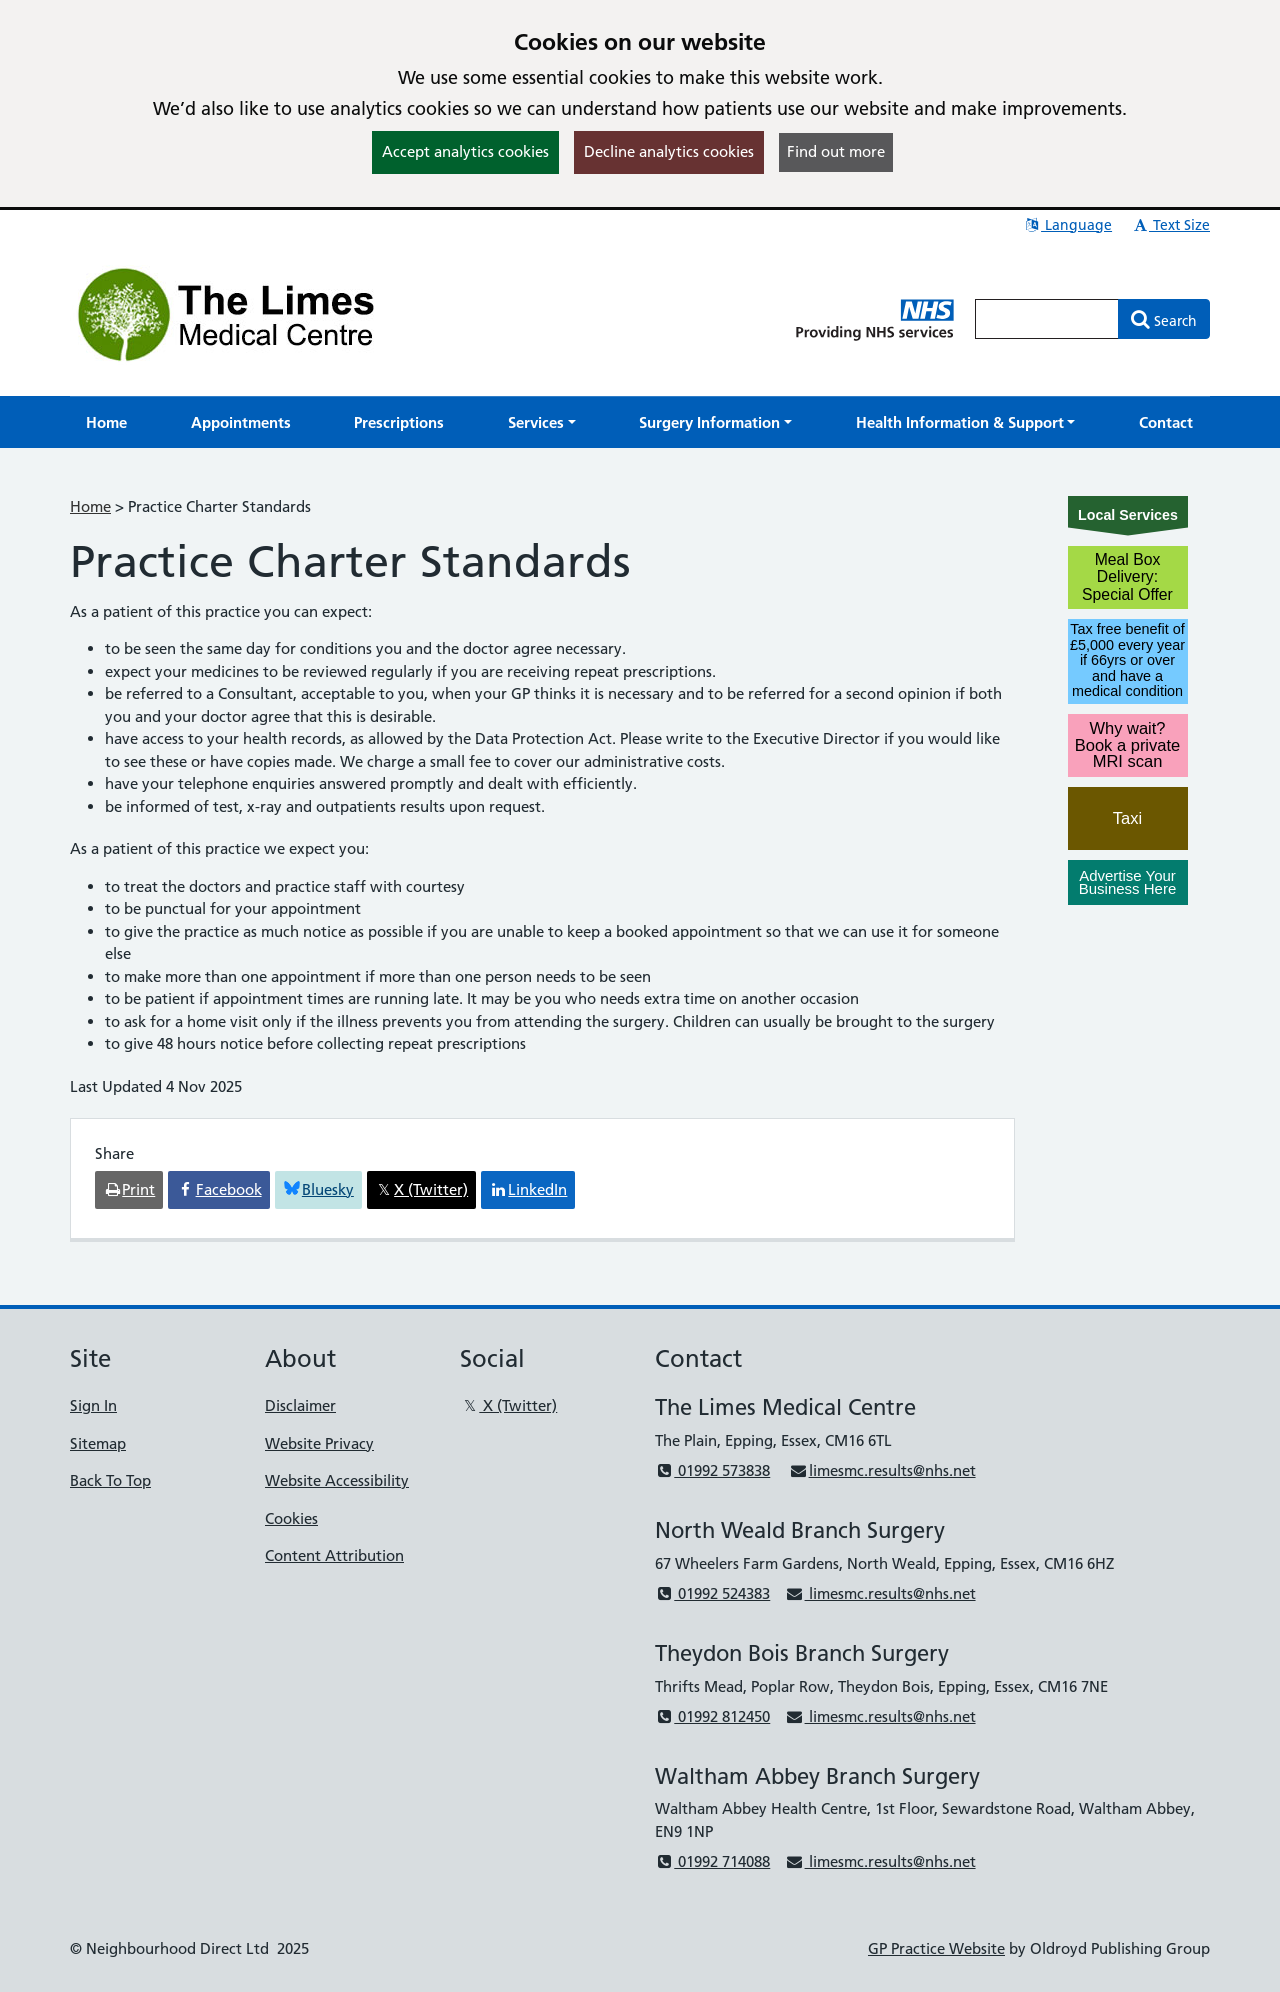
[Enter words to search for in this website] (1047, 319)
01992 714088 (712, 1861)
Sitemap (98, 1443)
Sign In (93, 1405)
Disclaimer (300, 1405)
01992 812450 (712, 1716)
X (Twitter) (508, 1405)
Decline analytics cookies (669, 151)
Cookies (291, 1518)
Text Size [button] (1170, 225)
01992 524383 (712, 1593)
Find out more (836, 151)
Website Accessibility (337, 1480)
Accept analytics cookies (465, 151)
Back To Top (110, 1480)
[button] (542, 422)
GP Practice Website (936, 1948)
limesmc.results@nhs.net (882, 1470)
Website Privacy (319, 1443)
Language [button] (1067, 225)
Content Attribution (334, 1555)
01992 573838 (712, 1470)
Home (90, 506)
